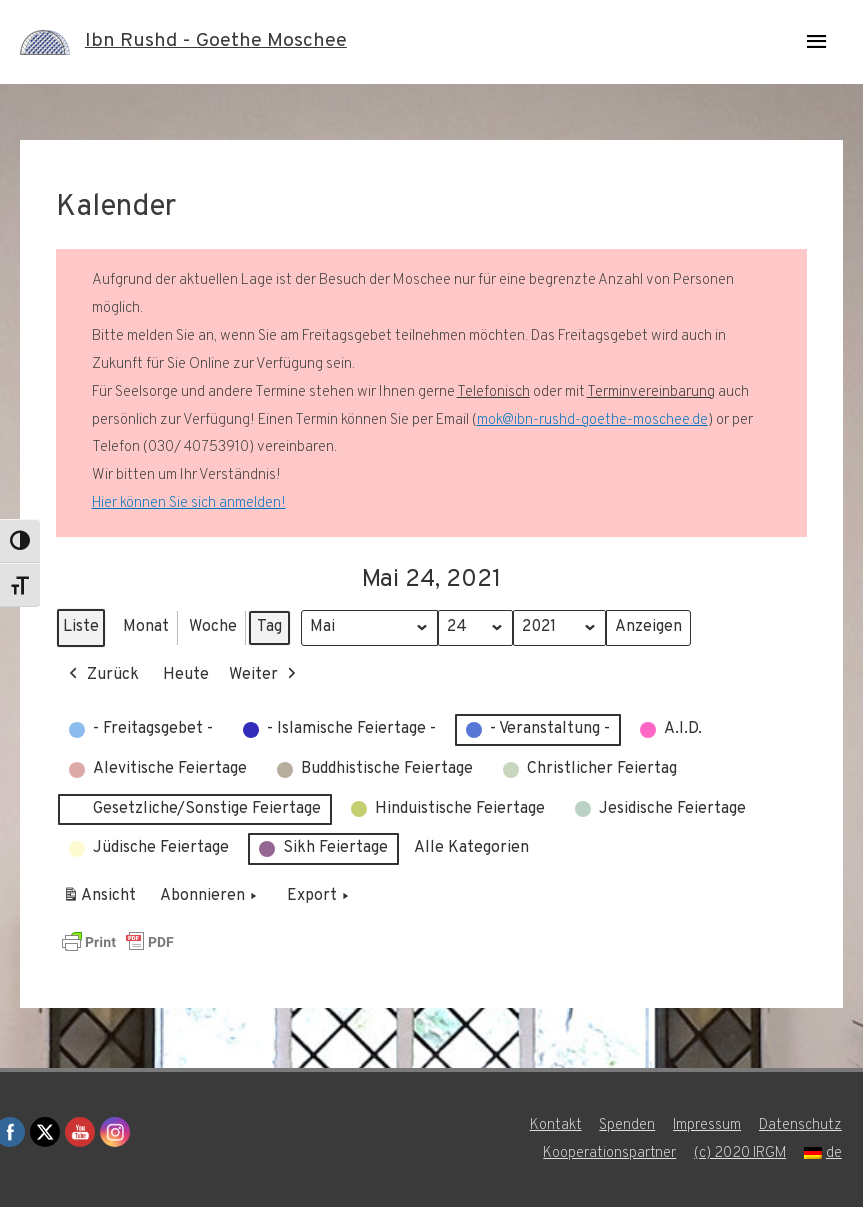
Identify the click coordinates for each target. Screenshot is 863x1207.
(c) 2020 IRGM (740, 1153)
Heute (186, 674)
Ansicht (102, 900)
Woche (213, 627)
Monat (146, 627)
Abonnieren (210, 897)
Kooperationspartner (608, 1153)
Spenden (627, 1125)
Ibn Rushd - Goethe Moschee (216, 42)
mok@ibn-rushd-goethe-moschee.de (592, 420)
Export (320, 897)
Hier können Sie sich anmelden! (189, 503)
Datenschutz (801, 1125)
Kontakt (555, 1125)
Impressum (707, 1125)
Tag (269, 627)
